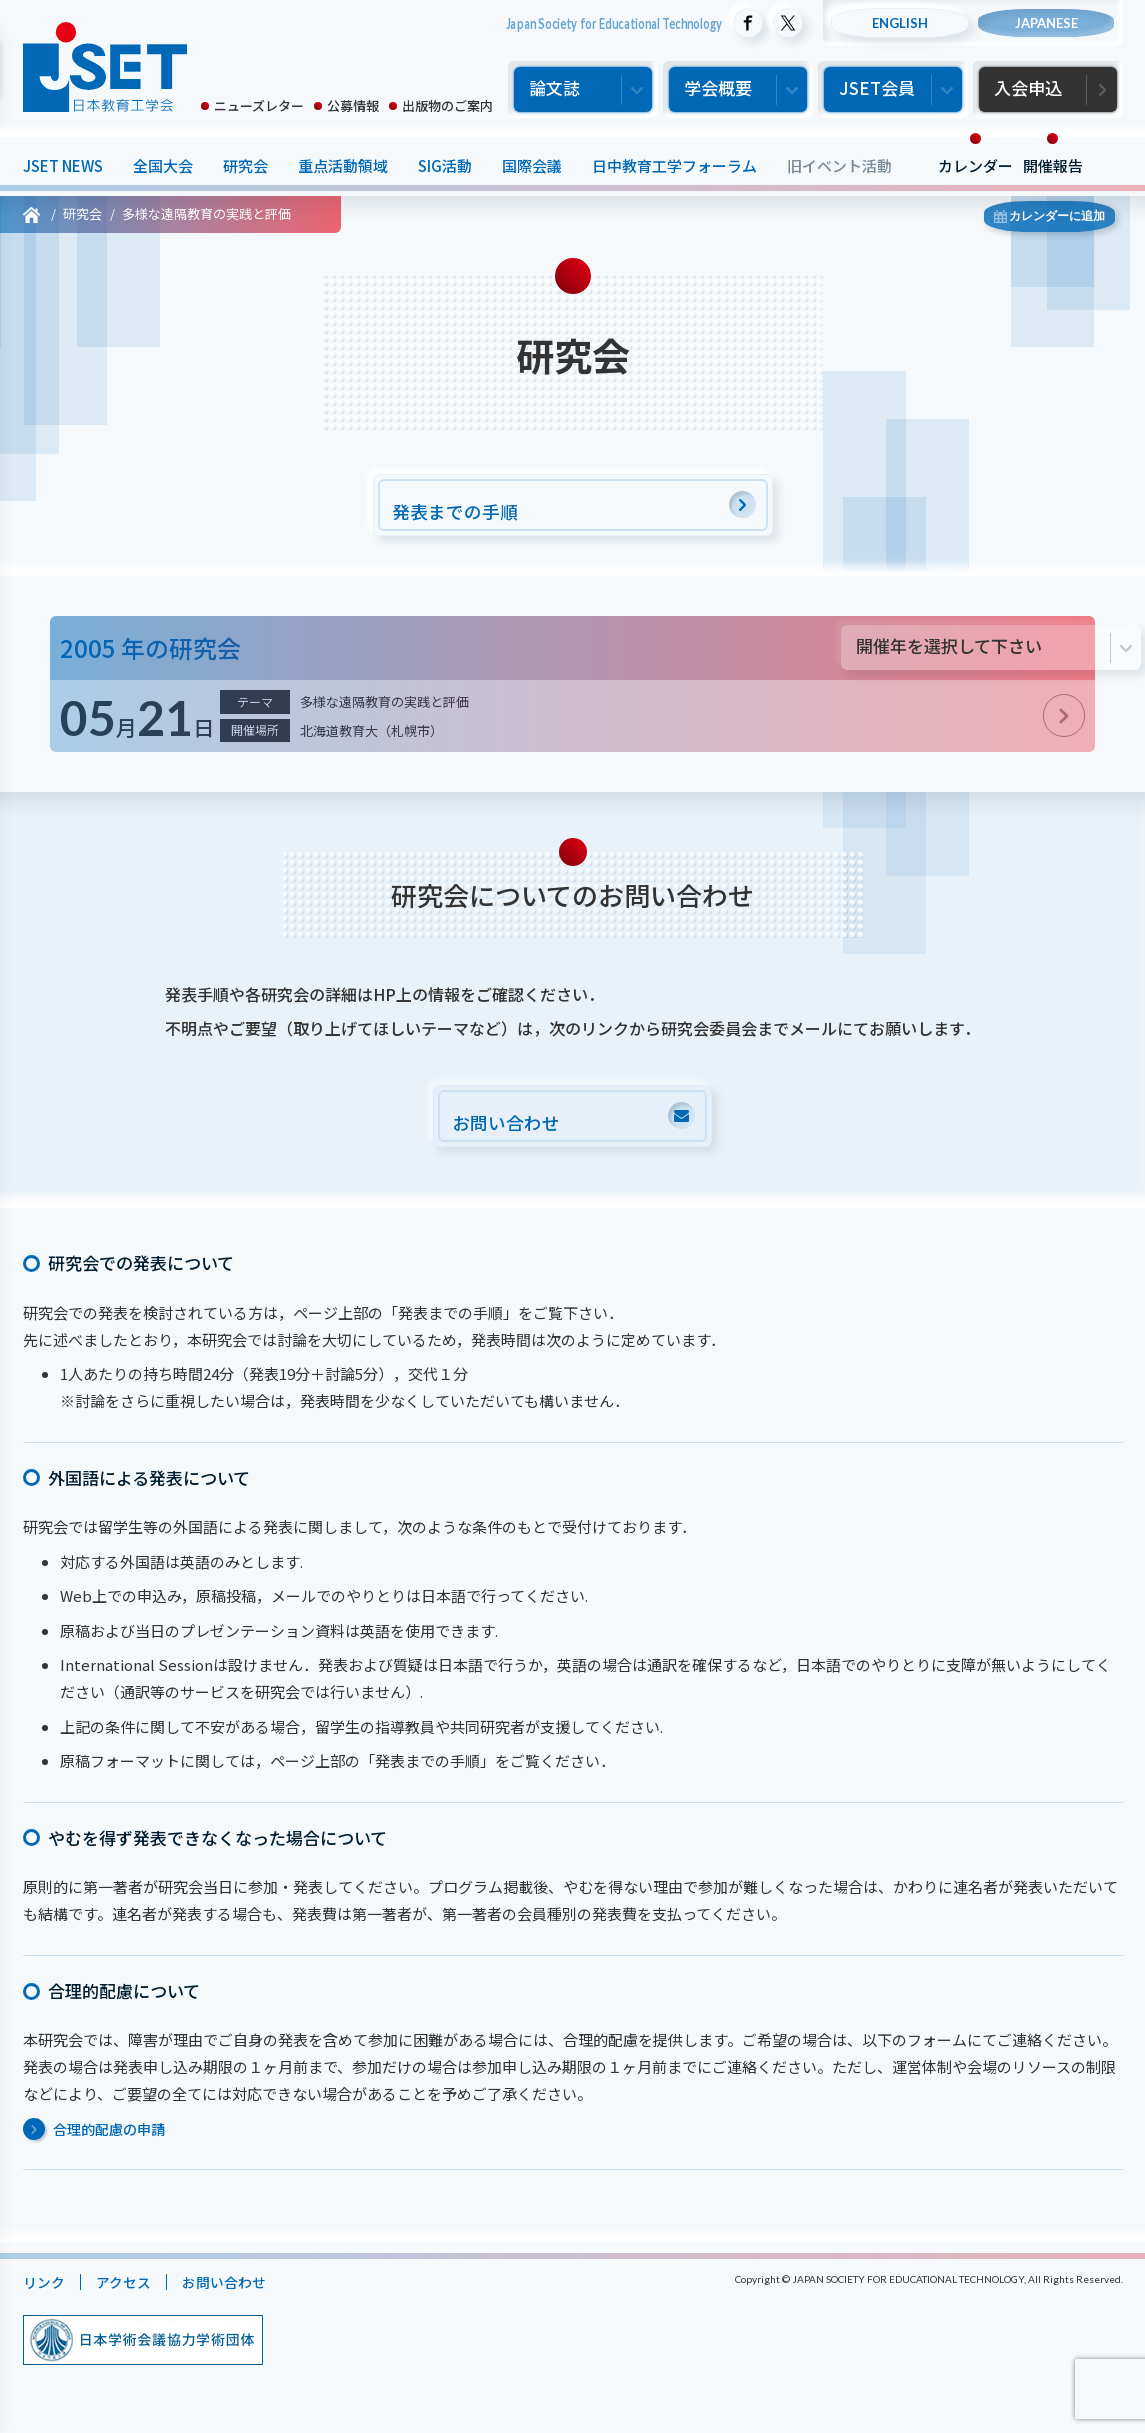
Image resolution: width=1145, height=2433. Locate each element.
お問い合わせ (234, 2290)
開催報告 (1053, 165)
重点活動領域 (343, 165)
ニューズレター (259, 105)
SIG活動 (445, 165)
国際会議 (532, 165)
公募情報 (353, 105)
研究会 (245, 165)
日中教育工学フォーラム (674, 165)
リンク (45, 2290)
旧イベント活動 (839, 165)
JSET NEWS (63, 165)
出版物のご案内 (447, 105)
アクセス (128, 2290)
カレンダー (975, 165)
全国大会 (163, 165)
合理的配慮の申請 (109, 2137)
